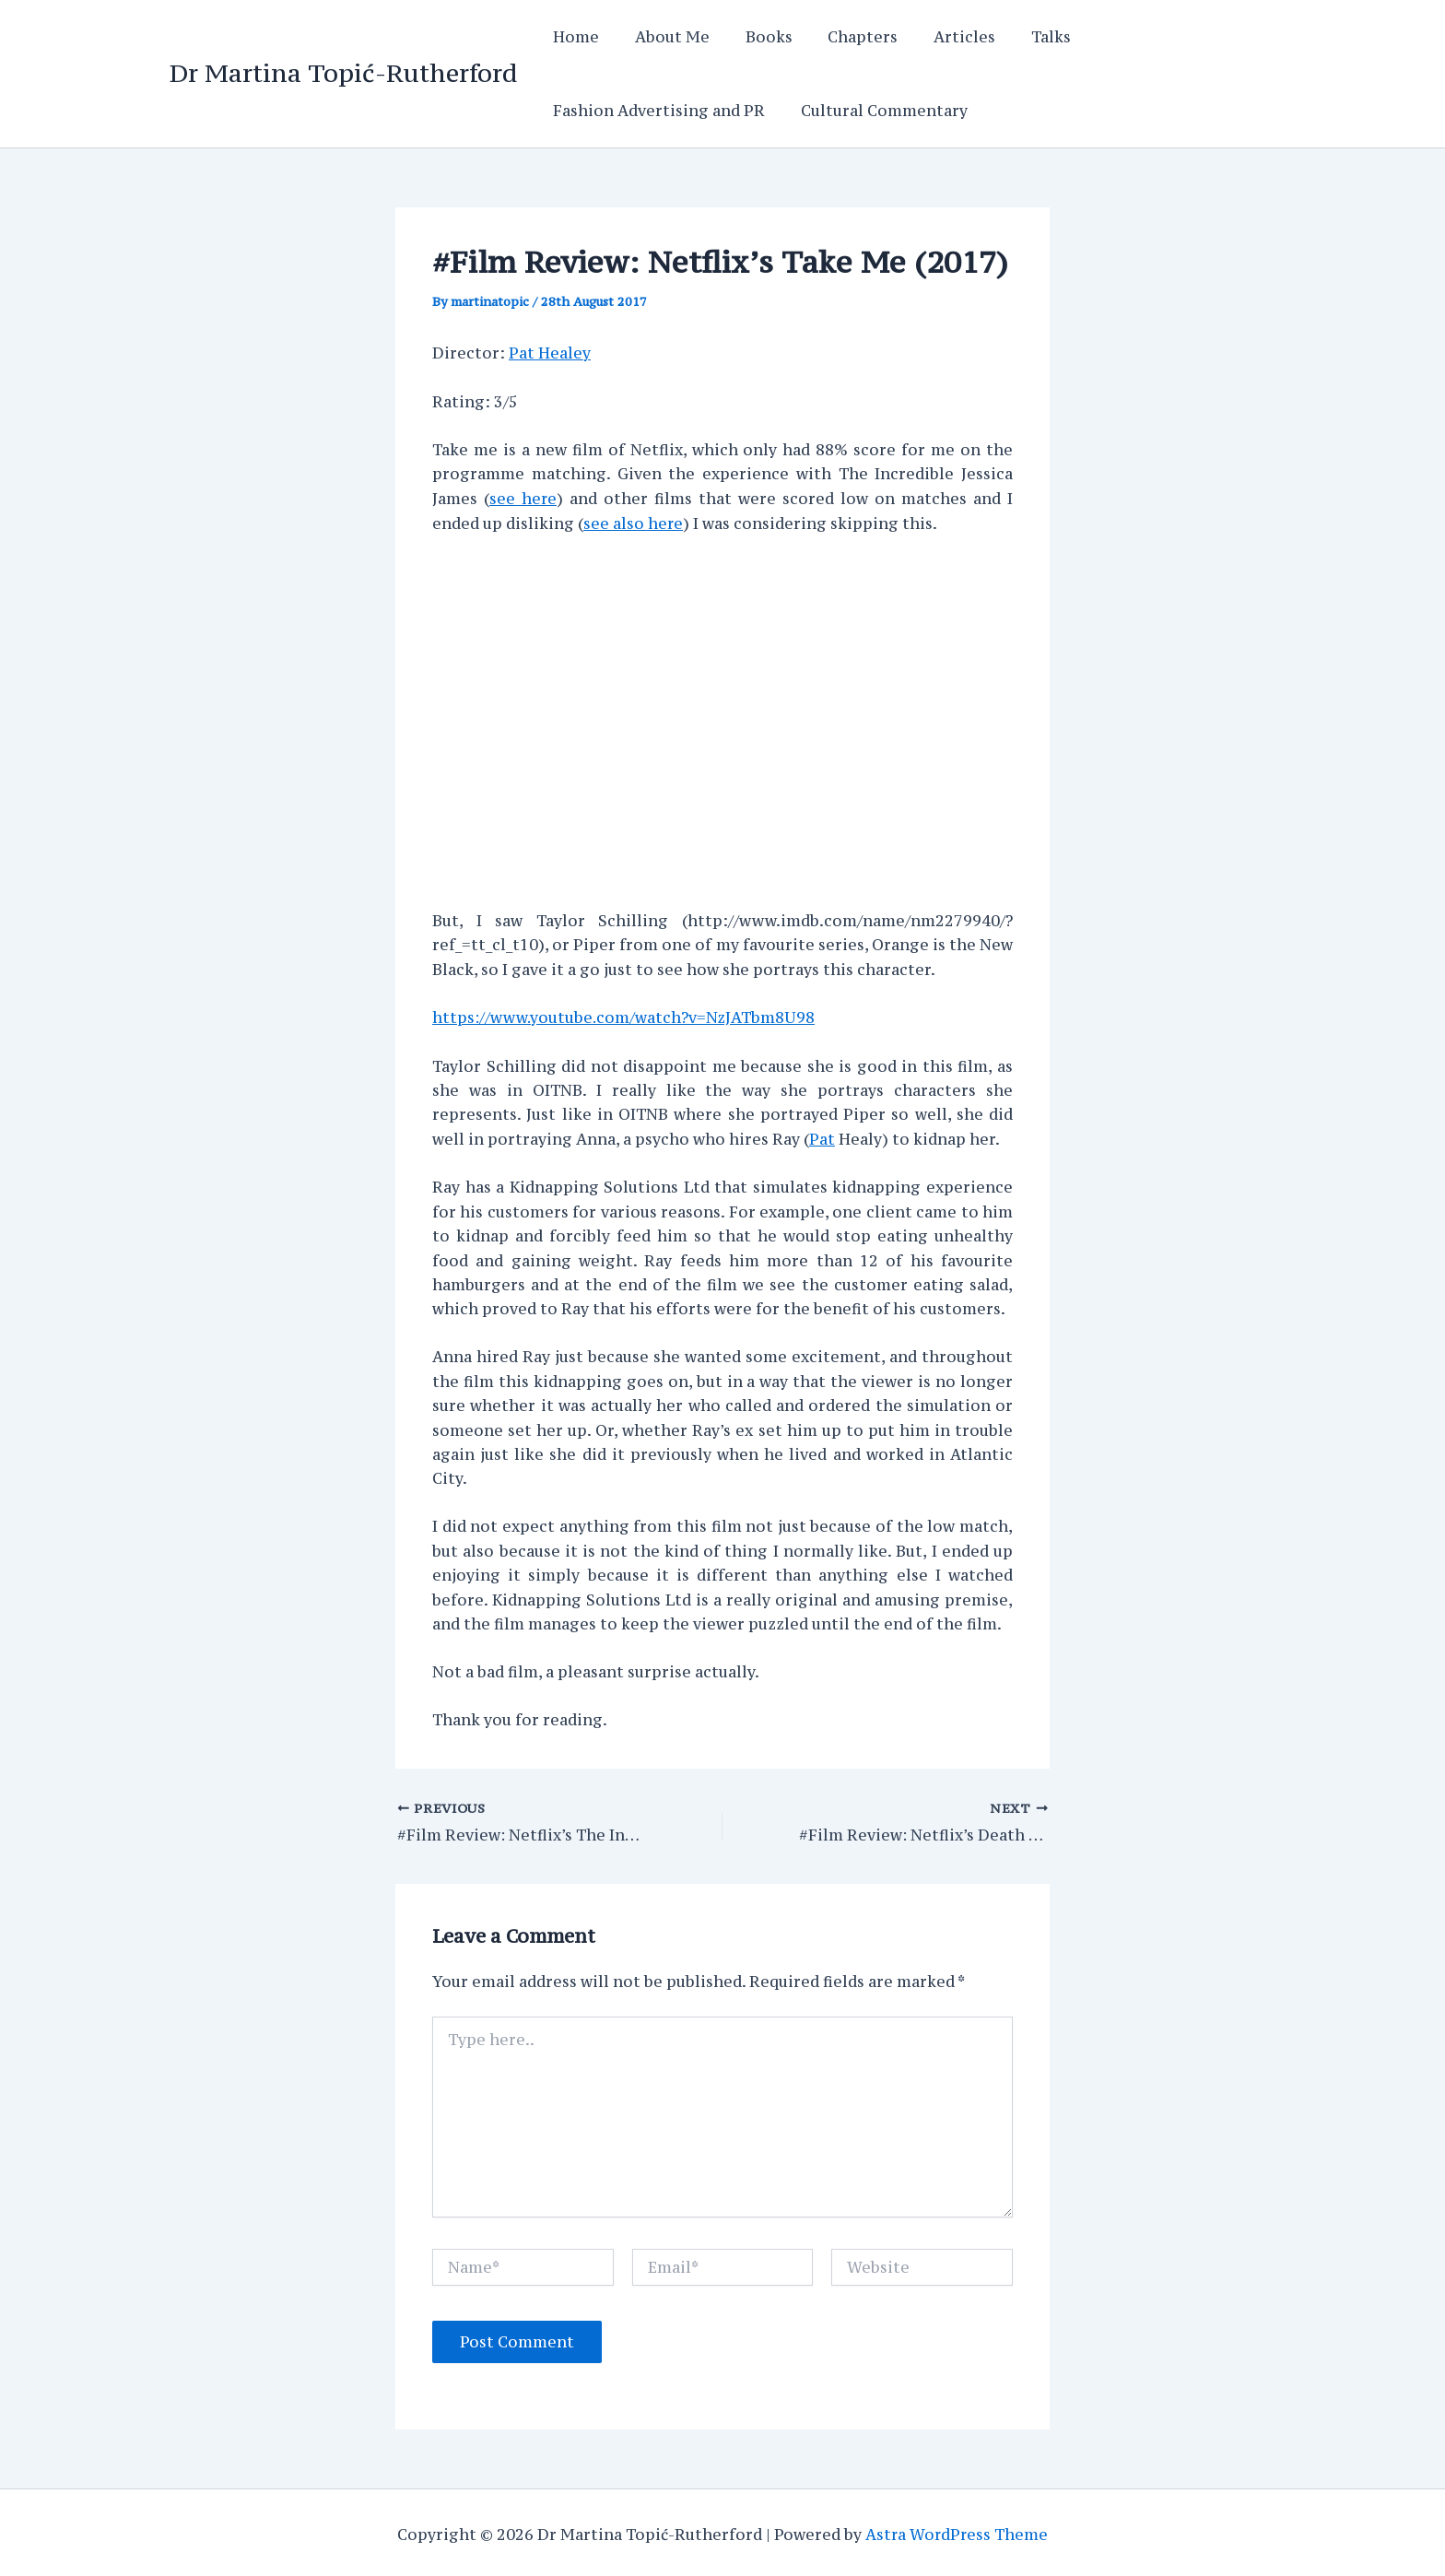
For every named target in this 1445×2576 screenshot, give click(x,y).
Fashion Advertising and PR (656, 110)
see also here (633, 521)
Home (573, 37)
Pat (822, 1135)
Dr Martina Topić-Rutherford (343, 72)
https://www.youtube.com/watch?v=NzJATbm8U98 (625, 1015)
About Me (663, 37)
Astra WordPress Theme (957, 2530)
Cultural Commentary (875, 110)
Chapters (841, 37)
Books (753, 37)
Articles (937, 37)
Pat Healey (550, 352)
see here (523, 497)
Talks (1017, 37)
